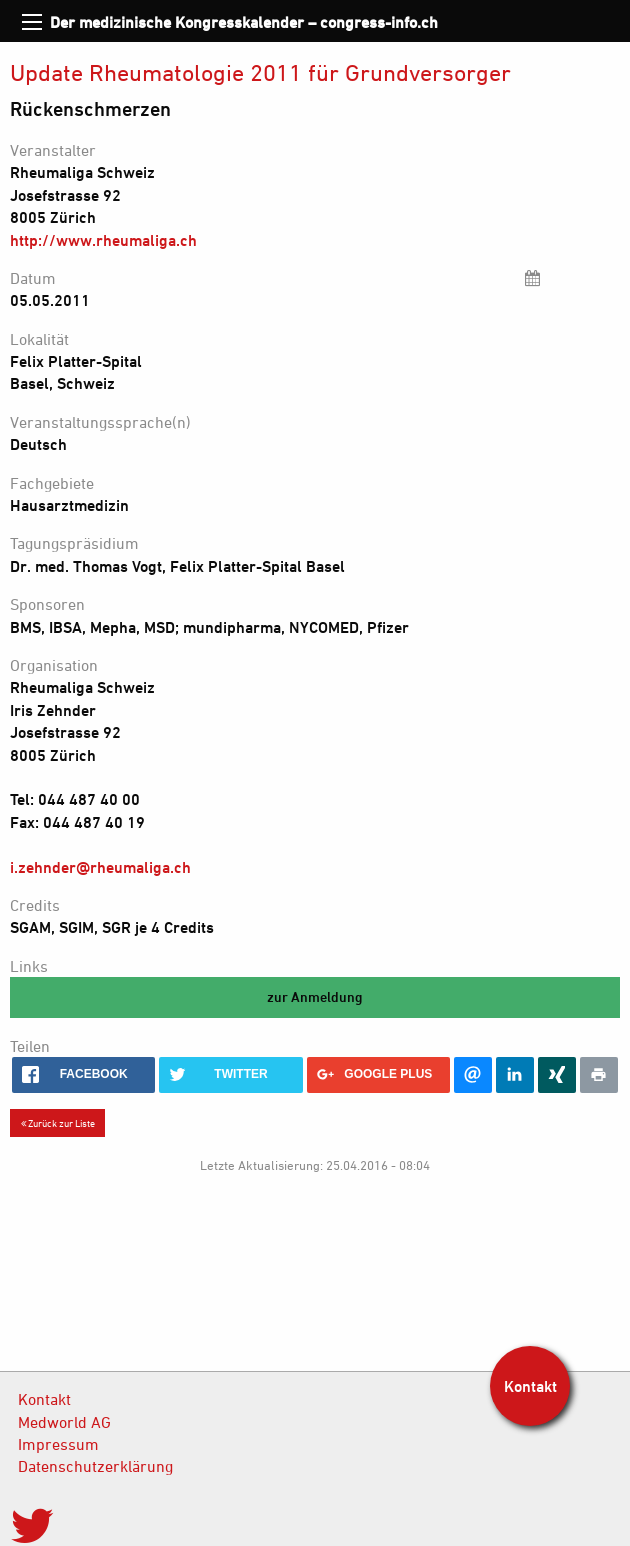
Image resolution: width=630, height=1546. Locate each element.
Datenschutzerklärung (95, 1466)
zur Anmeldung (315, 996)
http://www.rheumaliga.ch (103, 240)
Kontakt (44, 1399)
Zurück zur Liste (58, 1123)
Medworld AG (64, 1422)
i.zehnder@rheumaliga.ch (100, 867)
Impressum (58, 1444)
